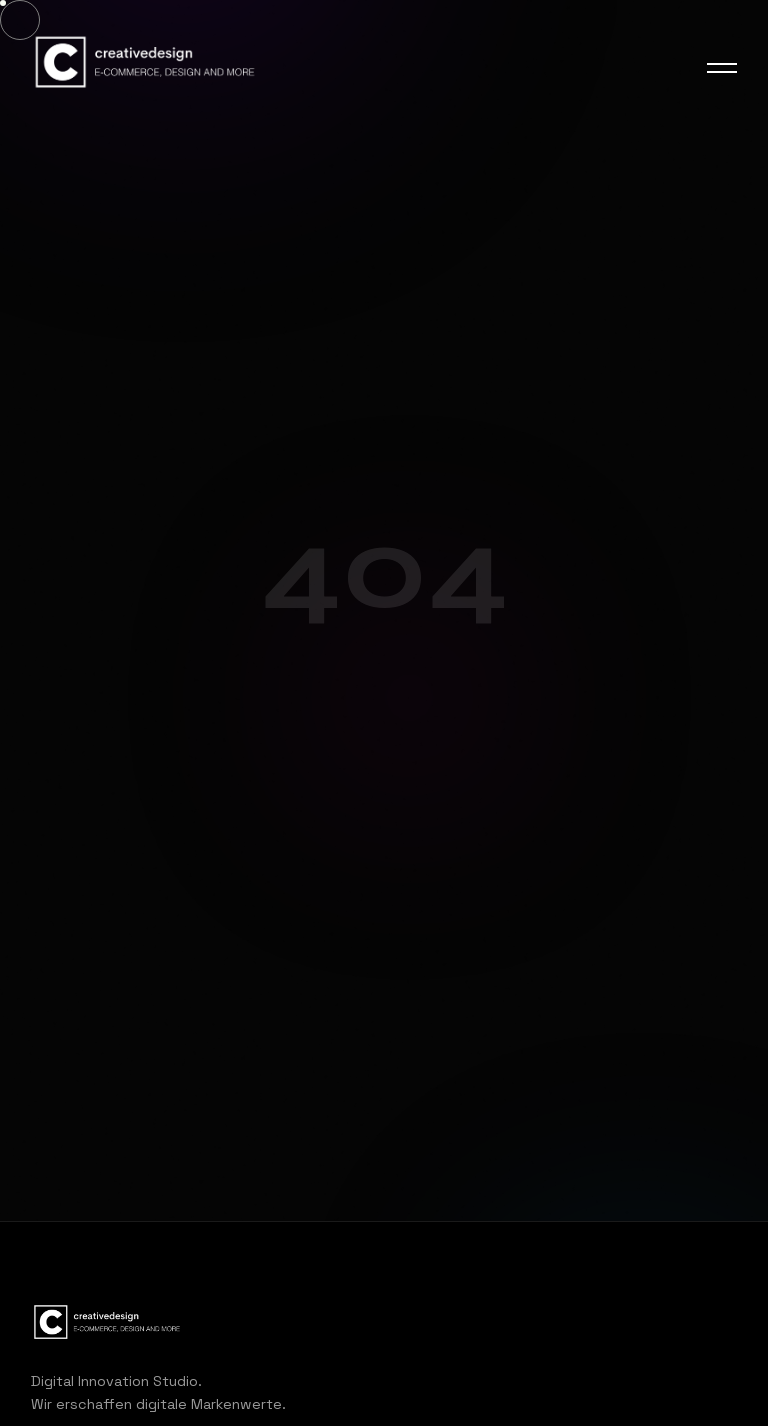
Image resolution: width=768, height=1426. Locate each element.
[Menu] (722, 68)
